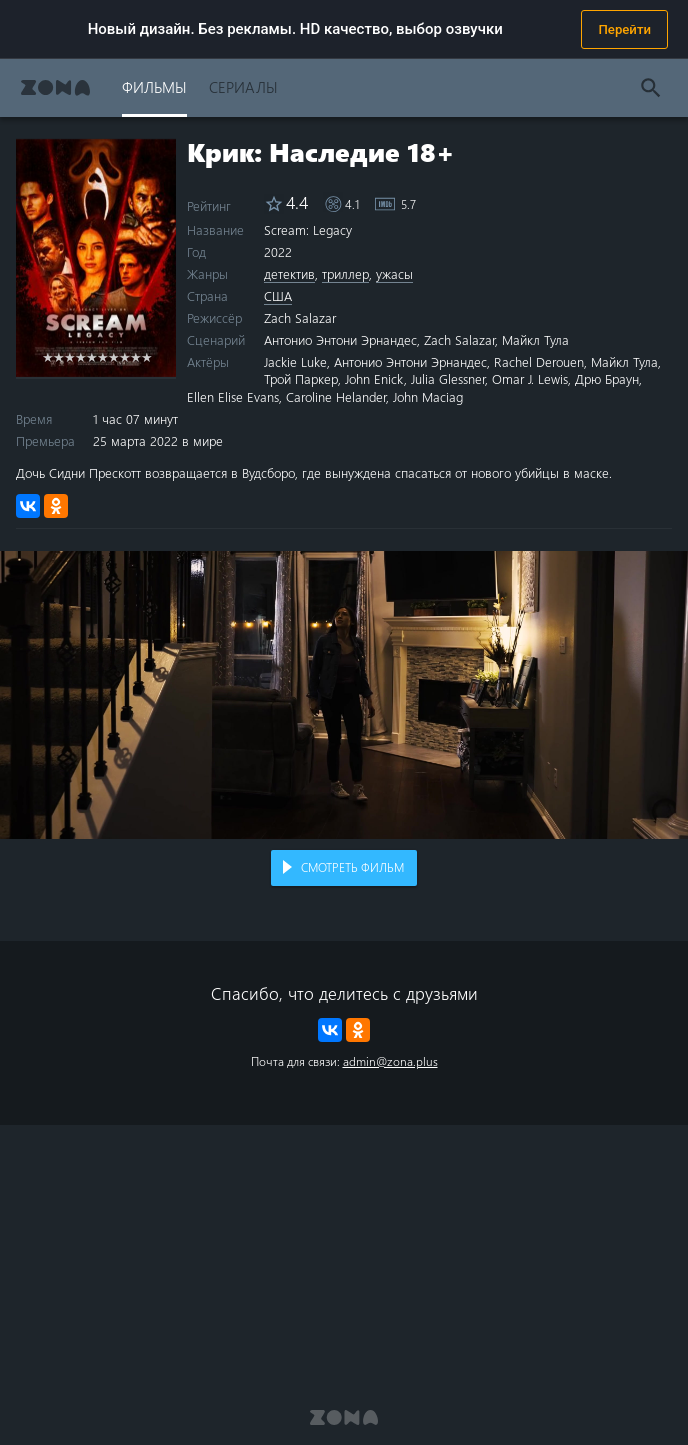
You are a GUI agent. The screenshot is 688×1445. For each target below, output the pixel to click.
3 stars (69, 356)
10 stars (146, 356)
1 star (47, 356)
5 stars (91, 356)
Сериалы (243, 86)
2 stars (58, 356)
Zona (55, 87)
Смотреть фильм (352, 867)
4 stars (80, 356)
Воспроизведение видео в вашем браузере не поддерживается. (344, 695)
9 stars (135, 356)
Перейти (624, 29)
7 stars (113, 356)
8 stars (124, 356)
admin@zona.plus (390, 1061)
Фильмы (154, 86)
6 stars (102, 356)
